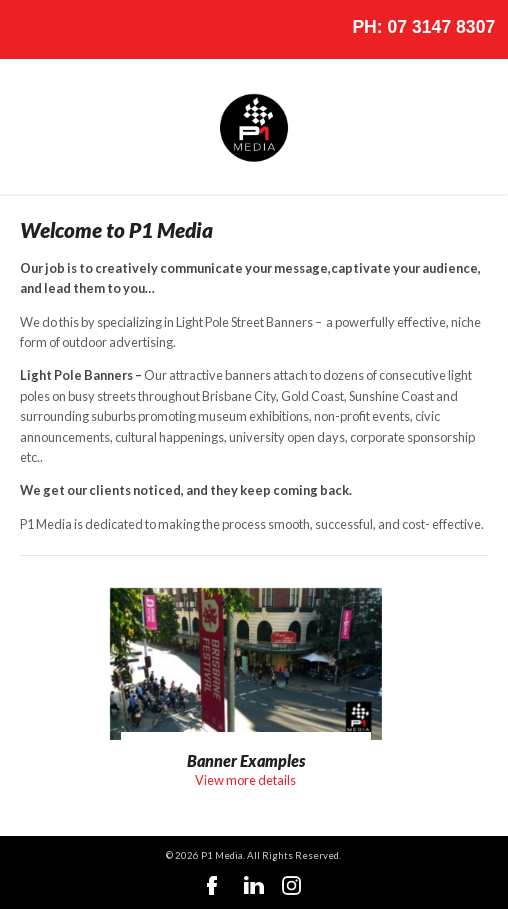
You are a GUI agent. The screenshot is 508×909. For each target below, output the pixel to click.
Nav (30, 30)
